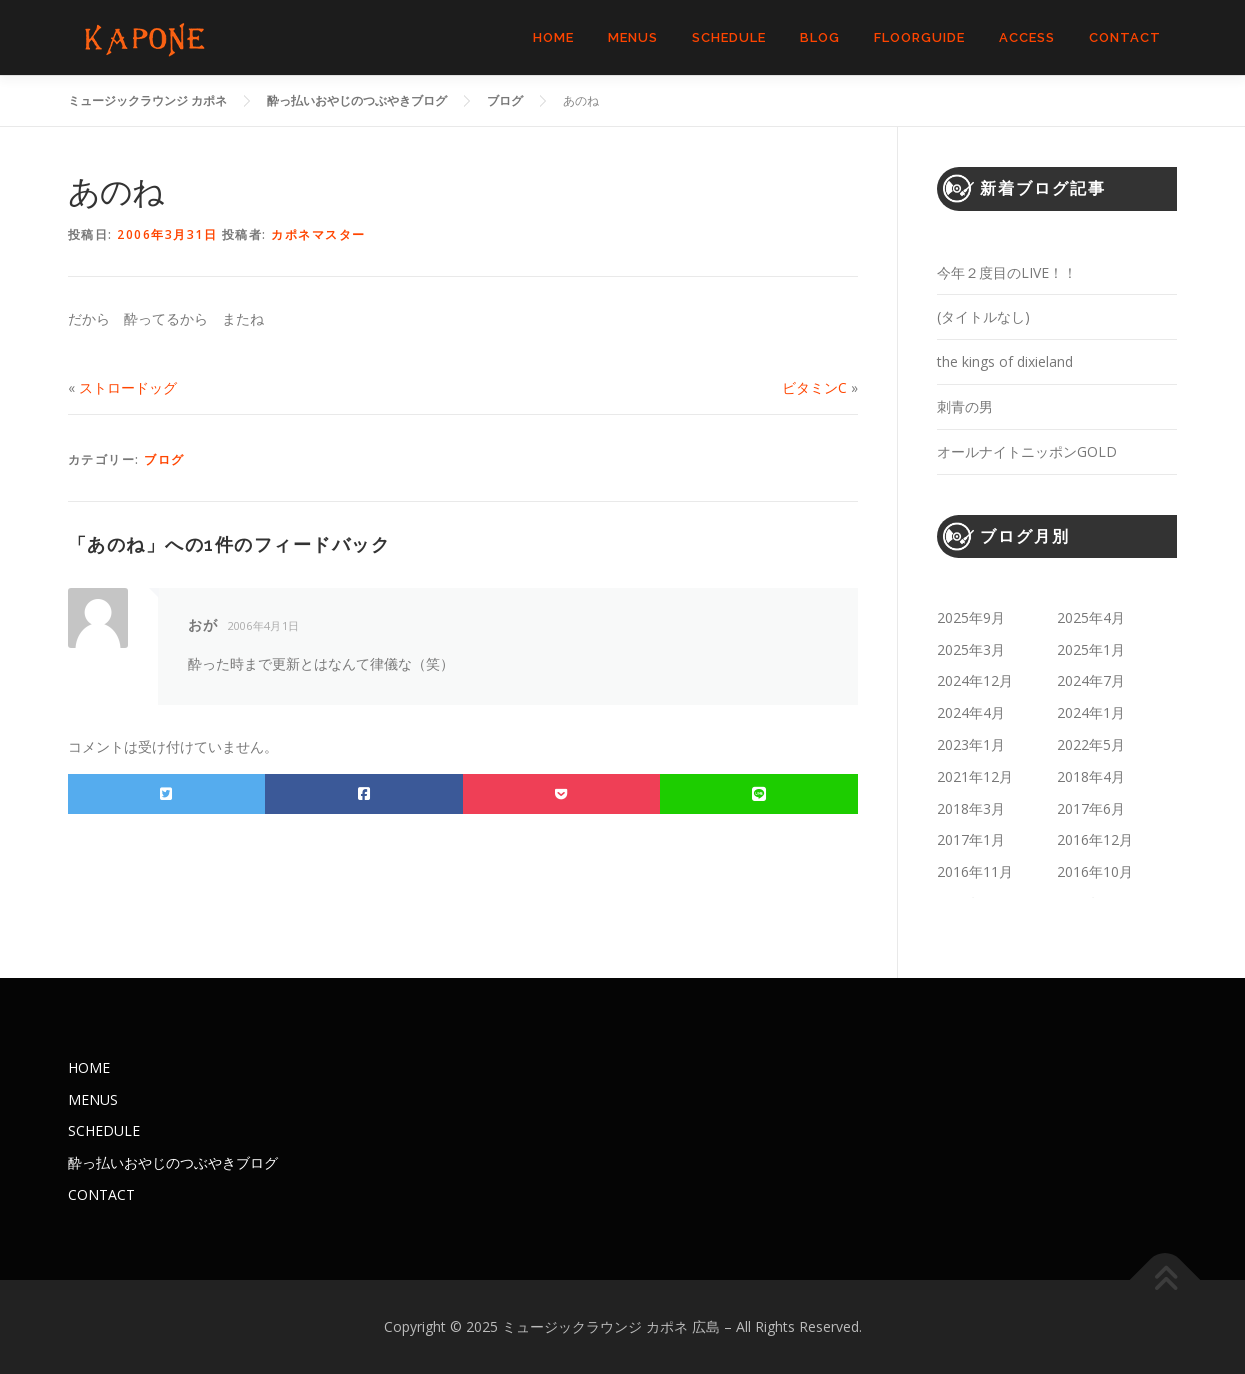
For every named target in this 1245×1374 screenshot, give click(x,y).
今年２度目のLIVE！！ (1007, 272)
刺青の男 (965, 406)
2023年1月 (971, 744)
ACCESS (1027, 37)
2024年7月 (1091, 680)
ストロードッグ (128, 387)
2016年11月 (975, 871)
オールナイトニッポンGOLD (1027, 451)
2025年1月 (1091, 649)
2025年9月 (971, 617)
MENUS (633, 37)
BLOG (820, 37)
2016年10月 (1095, 871)
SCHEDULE (729, 37)
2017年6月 (1091, 808)
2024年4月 (971, 712)
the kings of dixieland (1005, 361)
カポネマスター (318, 234)
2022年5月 (1091, 744)
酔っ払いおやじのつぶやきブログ (173, 1162)
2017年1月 (971, 839)
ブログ (164, 459)
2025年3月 (971, 649)
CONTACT (1125, 37)
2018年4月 (1091, 776)
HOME (553, 37)
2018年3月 (971, 808)
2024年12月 (975, 680)
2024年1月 (1091, 712)
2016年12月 (1095, 839)
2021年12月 (975, 776)
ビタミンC (814, 387)
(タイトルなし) (983, 316)
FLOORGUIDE (919, 37)
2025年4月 (1091, 617)
